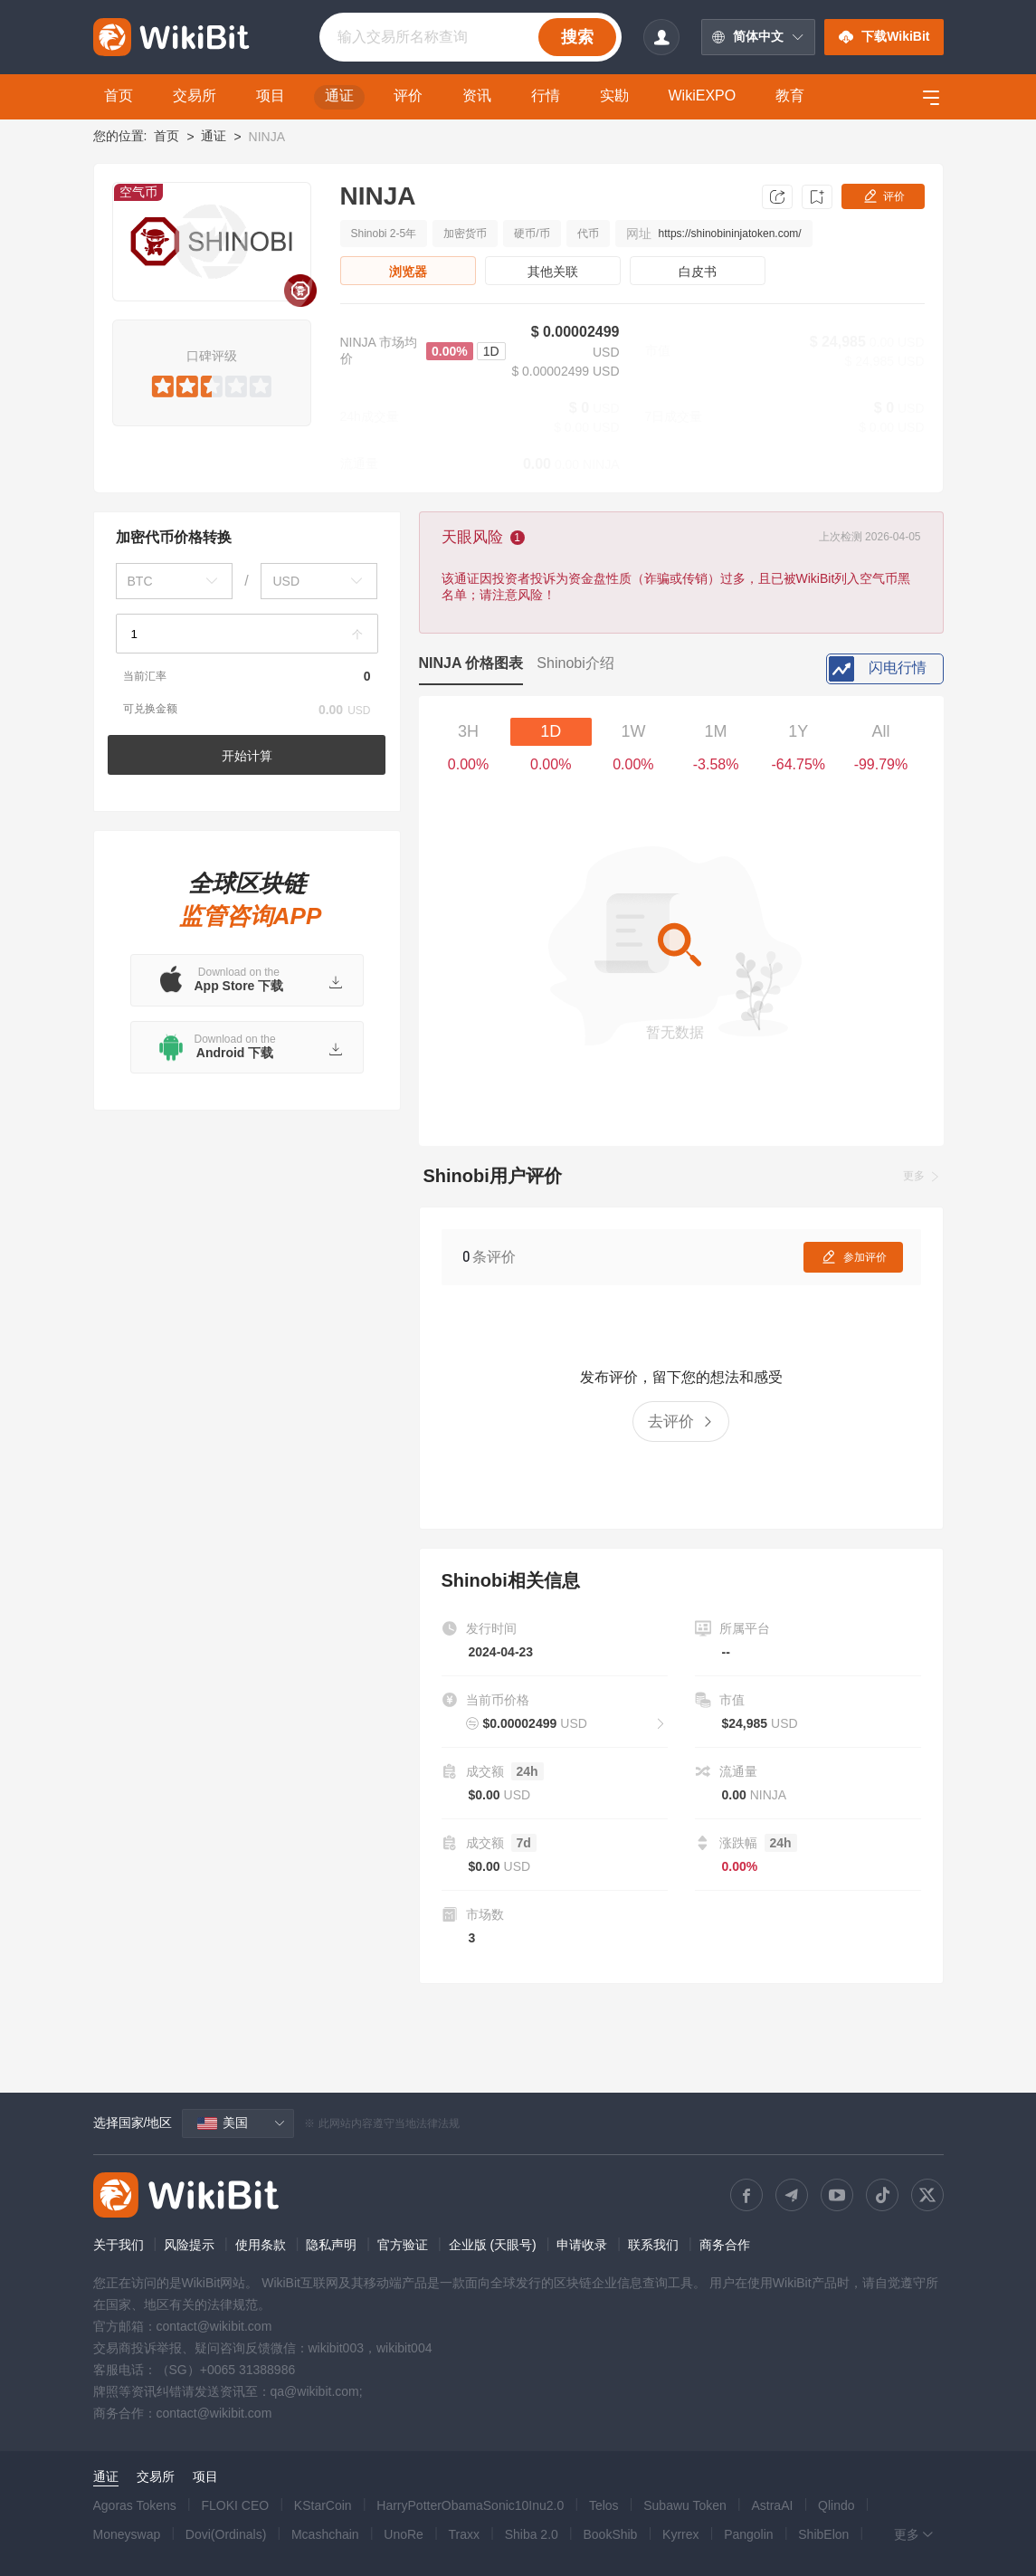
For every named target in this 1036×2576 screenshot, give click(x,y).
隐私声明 (331, 2244)
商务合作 (724, 2244)
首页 (166, 136)
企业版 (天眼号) (493, 2244)
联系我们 (653, 2244)
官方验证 (402, 2244)
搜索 (577, 37)
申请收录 (581, 2244)
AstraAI (772, 2505)
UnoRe (403, 2534)
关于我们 (118, 2244)
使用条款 (260, 2244)
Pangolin (749, 2534)
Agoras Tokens (134, 2505)
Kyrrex (680, 2534)
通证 (213, 136)
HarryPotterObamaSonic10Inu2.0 (470, 2505)
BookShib (610, 2534)
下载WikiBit (883, 37)
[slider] (211, 383)
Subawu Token (685, 2505)
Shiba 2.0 (531, 2534)
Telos (604, 2505)
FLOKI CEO (236, 2505)
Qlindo (836, 2505)
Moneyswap (127, 2534)
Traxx (464, 2534)
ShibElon (823, 2534)
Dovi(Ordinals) (225, 2534)
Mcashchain (325, 2534)
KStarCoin (323, 2505)
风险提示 (189, 2244)
